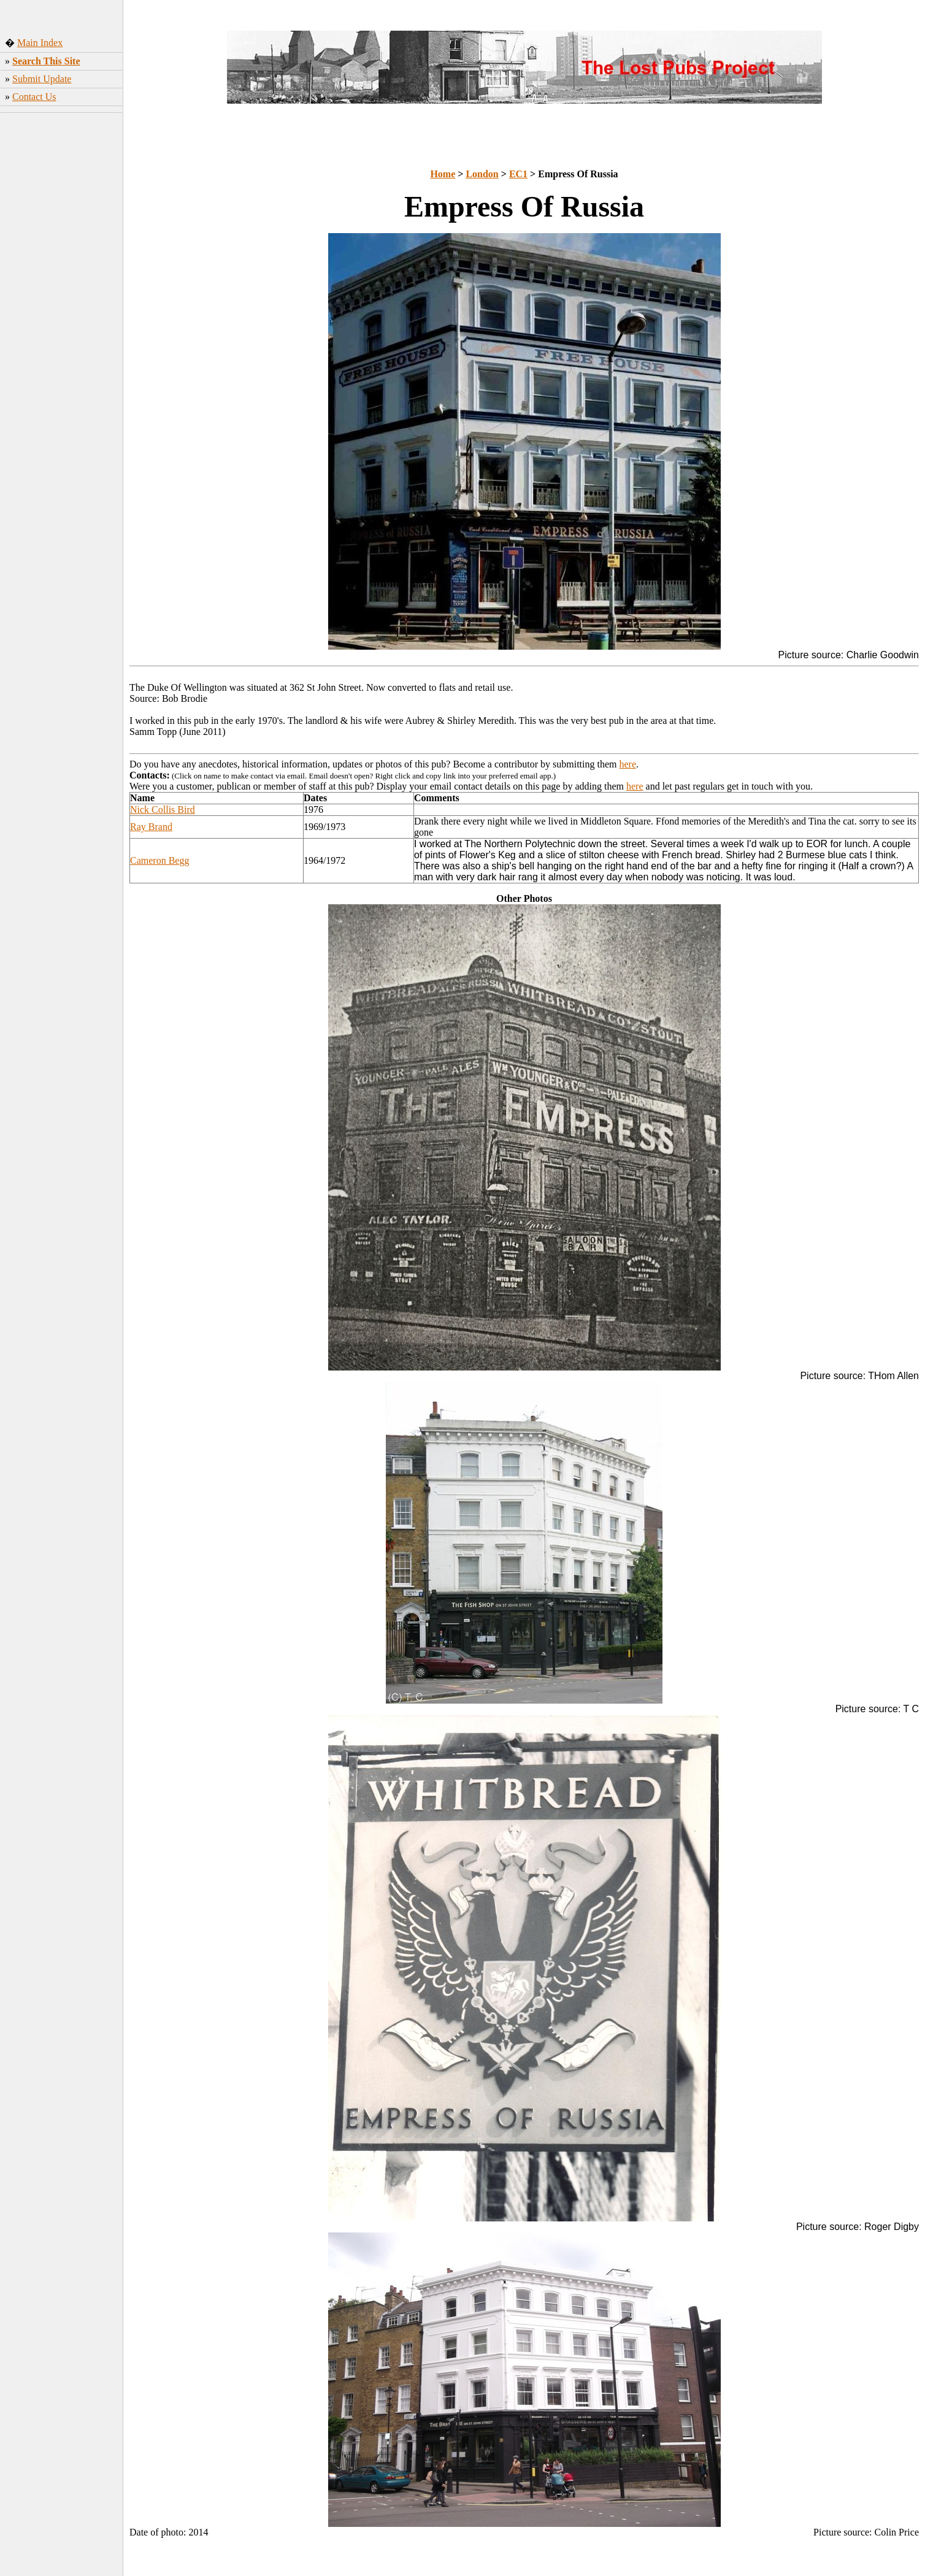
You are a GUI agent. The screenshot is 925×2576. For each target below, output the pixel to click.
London (482, 174)
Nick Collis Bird (162, 809)
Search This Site (46, 61)
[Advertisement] (61, 310)
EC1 (518, 174)
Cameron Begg (159, 860)
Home (442, 174)
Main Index (40, 42)
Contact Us (34, 96)
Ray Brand (151, 826)
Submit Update (41, 79)
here (628, 764)
